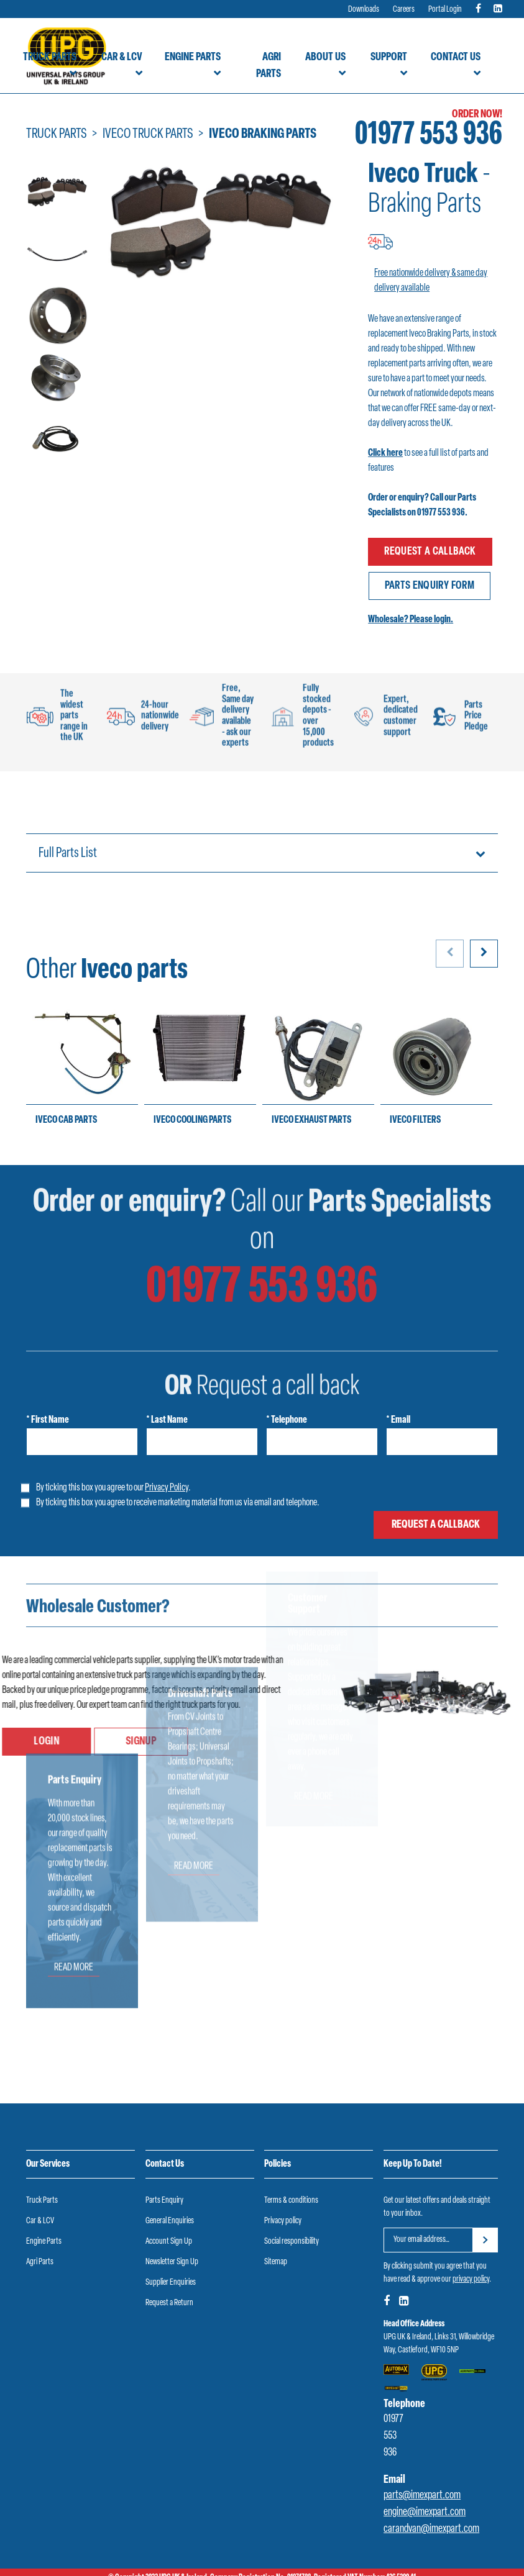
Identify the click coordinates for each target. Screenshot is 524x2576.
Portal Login (445, 9)
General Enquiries (169, 2209)
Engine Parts (193, 57)
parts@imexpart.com (422, 2484)
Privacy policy (282, 2209)
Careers (404, 9)
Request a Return (169, 2291)
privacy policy (471, 2267)
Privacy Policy (166, 1476)
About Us (325, 57)
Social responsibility (291, 2229)
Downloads (363, 9)
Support (388, 57)
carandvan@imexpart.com (431, 2518)
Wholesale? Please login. (410, 609)
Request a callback (430, 549)
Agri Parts (268, 66)
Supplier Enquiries (170, 2270)
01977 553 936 (428, 136)
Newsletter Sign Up (171, 2250)
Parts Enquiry (164, 2188)
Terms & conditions (291, 2188)
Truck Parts (49, 57)
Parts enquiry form (432, 577)
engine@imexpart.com (425, 2501)
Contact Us (455, 57)
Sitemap (275, 2250)
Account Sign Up (168, 2229)
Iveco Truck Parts (148, 134)
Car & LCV (121, 57)
